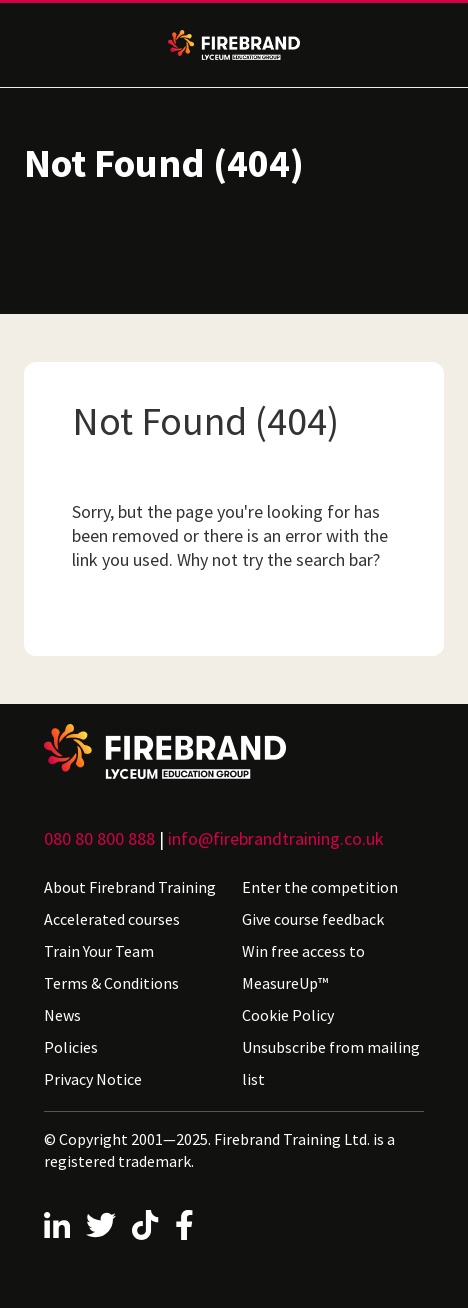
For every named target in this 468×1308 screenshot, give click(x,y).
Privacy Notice (93, 1079)
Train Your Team (99, 951)
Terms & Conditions (111, 983)
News (62, 1015)
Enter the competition (320, 887)
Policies (71, 1047)
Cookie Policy (288, 1015)
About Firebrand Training (130, 887)
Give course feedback (313, 919)
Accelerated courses (112, 919)
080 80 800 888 (99, 838)
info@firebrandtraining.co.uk (276, 838)
